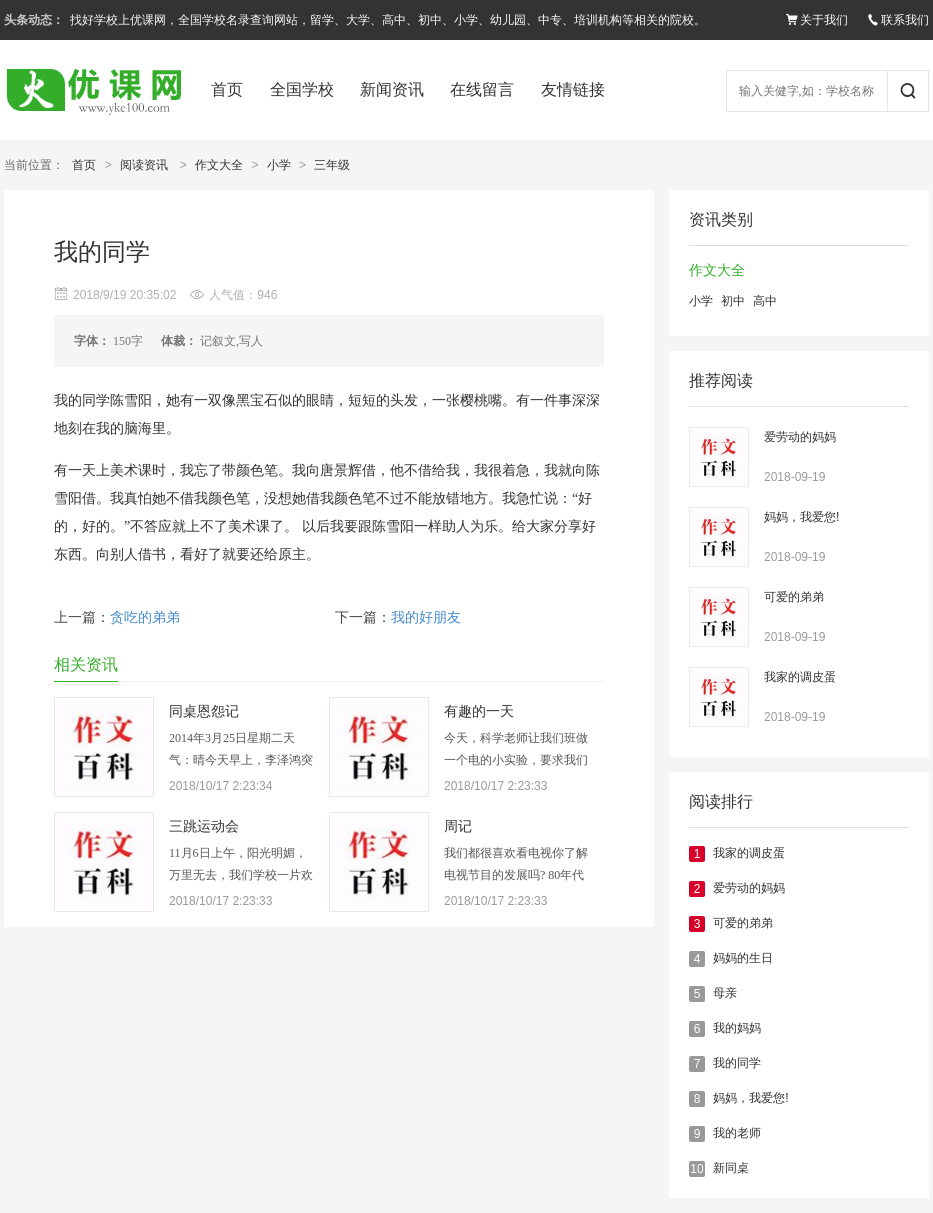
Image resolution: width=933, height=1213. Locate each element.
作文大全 (219, 165)
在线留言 (482, 89)
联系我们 (898, 20)
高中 (765, 301)
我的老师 (737, 1133)
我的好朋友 (426, 617)
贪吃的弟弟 (145, 617)
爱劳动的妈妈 (800, 437)
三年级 (332, 165)
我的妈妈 (737, 1028)
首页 (227, 89)
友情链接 (573, 89)
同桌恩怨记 (204, 711)
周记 (458, 826)
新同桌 (731, 1168)
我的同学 (737, 1063)
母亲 (725, 993)
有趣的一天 (479, 711)
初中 (733, 301)
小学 (279, 165)
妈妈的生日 (743, 958)
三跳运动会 (204, 826)
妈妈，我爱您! (801, 517)
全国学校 (302, 89)
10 (696, 1169)
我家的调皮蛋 (800, 677)
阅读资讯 (144, 165)
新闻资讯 (392, 89)
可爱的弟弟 (794, 597)
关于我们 (817, 20)
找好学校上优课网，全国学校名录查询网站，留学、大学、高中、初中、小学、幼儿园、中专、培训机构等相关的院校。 (388, 20)
